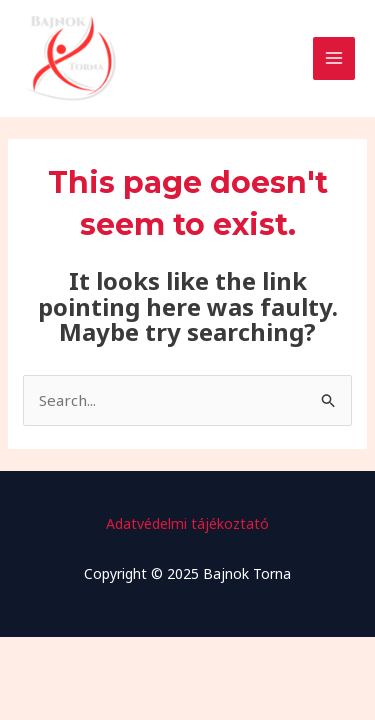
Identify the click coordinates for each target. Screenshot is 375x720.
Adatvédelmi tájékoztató (187, 523)
